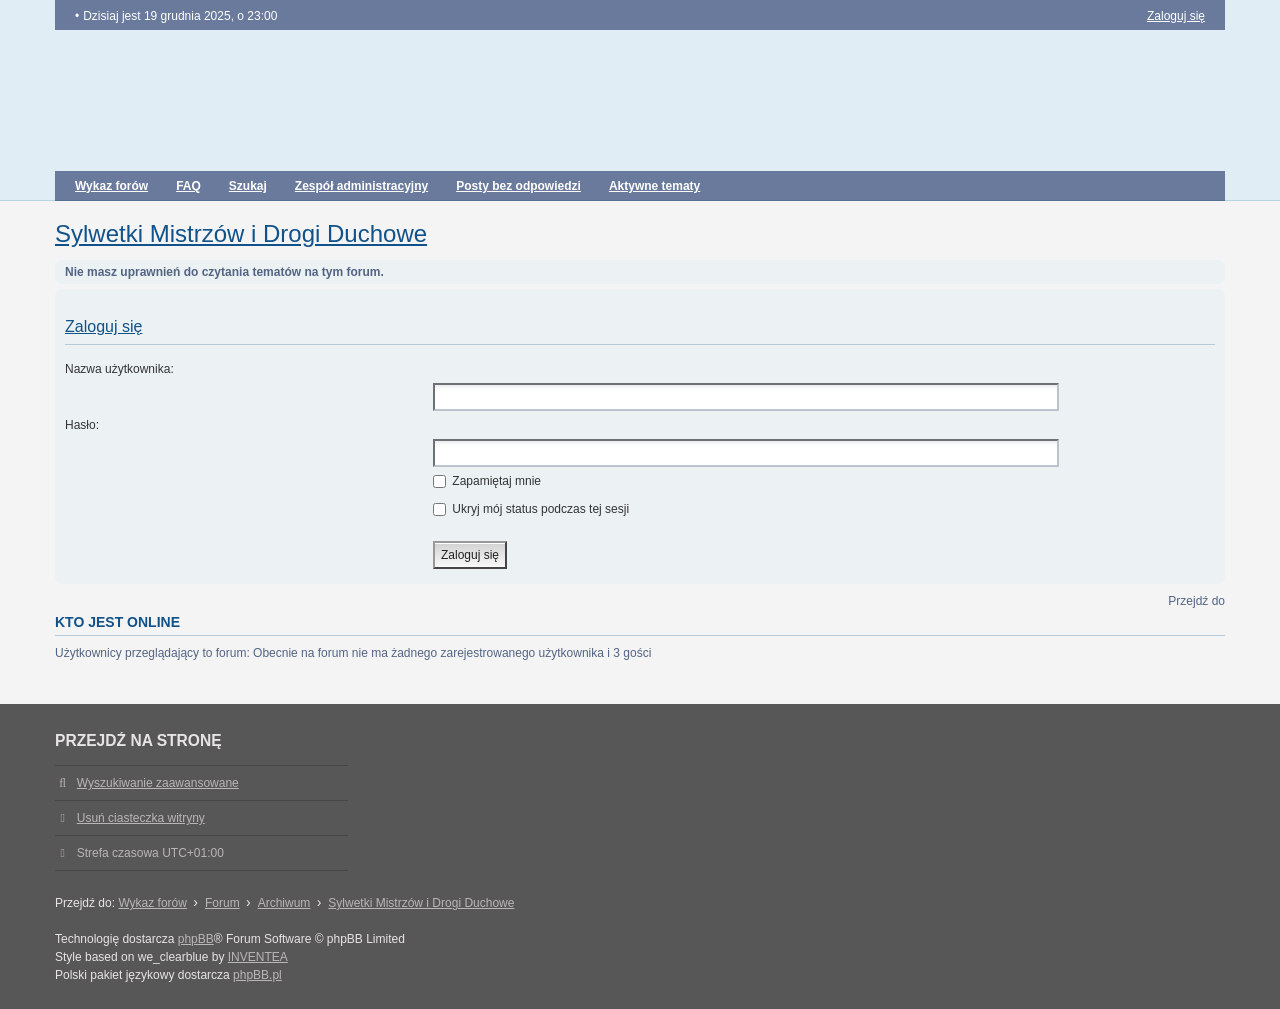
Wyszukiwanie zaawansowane (158, 783)
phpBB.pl (257, 975)
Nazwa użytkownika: (119, 369)
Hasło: (82, 425)
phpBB (196, 939)
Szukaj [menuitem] (248, 186)
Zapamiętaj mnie (487, 481)
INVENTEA (258, 957)
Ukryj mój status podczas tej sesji (531, 509)
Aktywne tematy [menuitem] (654, 186)
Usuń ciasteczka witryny (141, 818)
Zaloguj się (103, 326)
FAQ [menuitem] (188, 186)
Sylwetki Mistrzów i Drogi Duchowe (241, 233)
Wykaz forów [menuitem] (111, 186)
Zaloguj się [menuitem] (1176, 16)
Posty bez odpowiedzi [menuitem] (518, 186)
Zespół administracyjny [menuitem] (361, 186)
